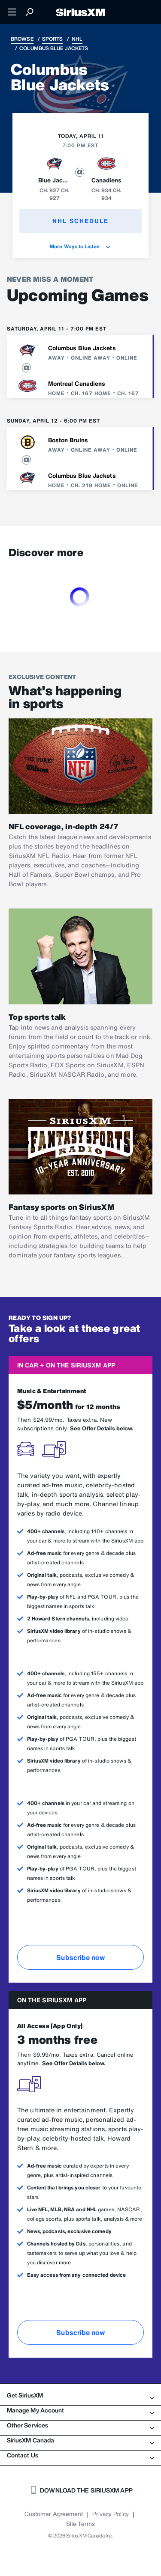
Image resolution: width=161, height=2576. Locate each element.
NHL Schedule (80, 220)
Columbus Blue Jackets (82, 347)
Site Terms (80, 2523)
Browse (22, 38)
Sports (52, 38)
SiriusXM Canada (80, 2440)
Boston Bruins (68, 439)
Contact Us (80, 2455)
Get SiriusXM (80, 2395)
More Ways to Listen (80, 246)
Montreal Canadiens (77, 383)
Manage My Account (80, 2410)
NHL (77, 38)
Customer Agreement (53, 2514)
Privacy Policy (110, 2514)
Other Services (80, 2425)
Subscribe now (80, 1957)
